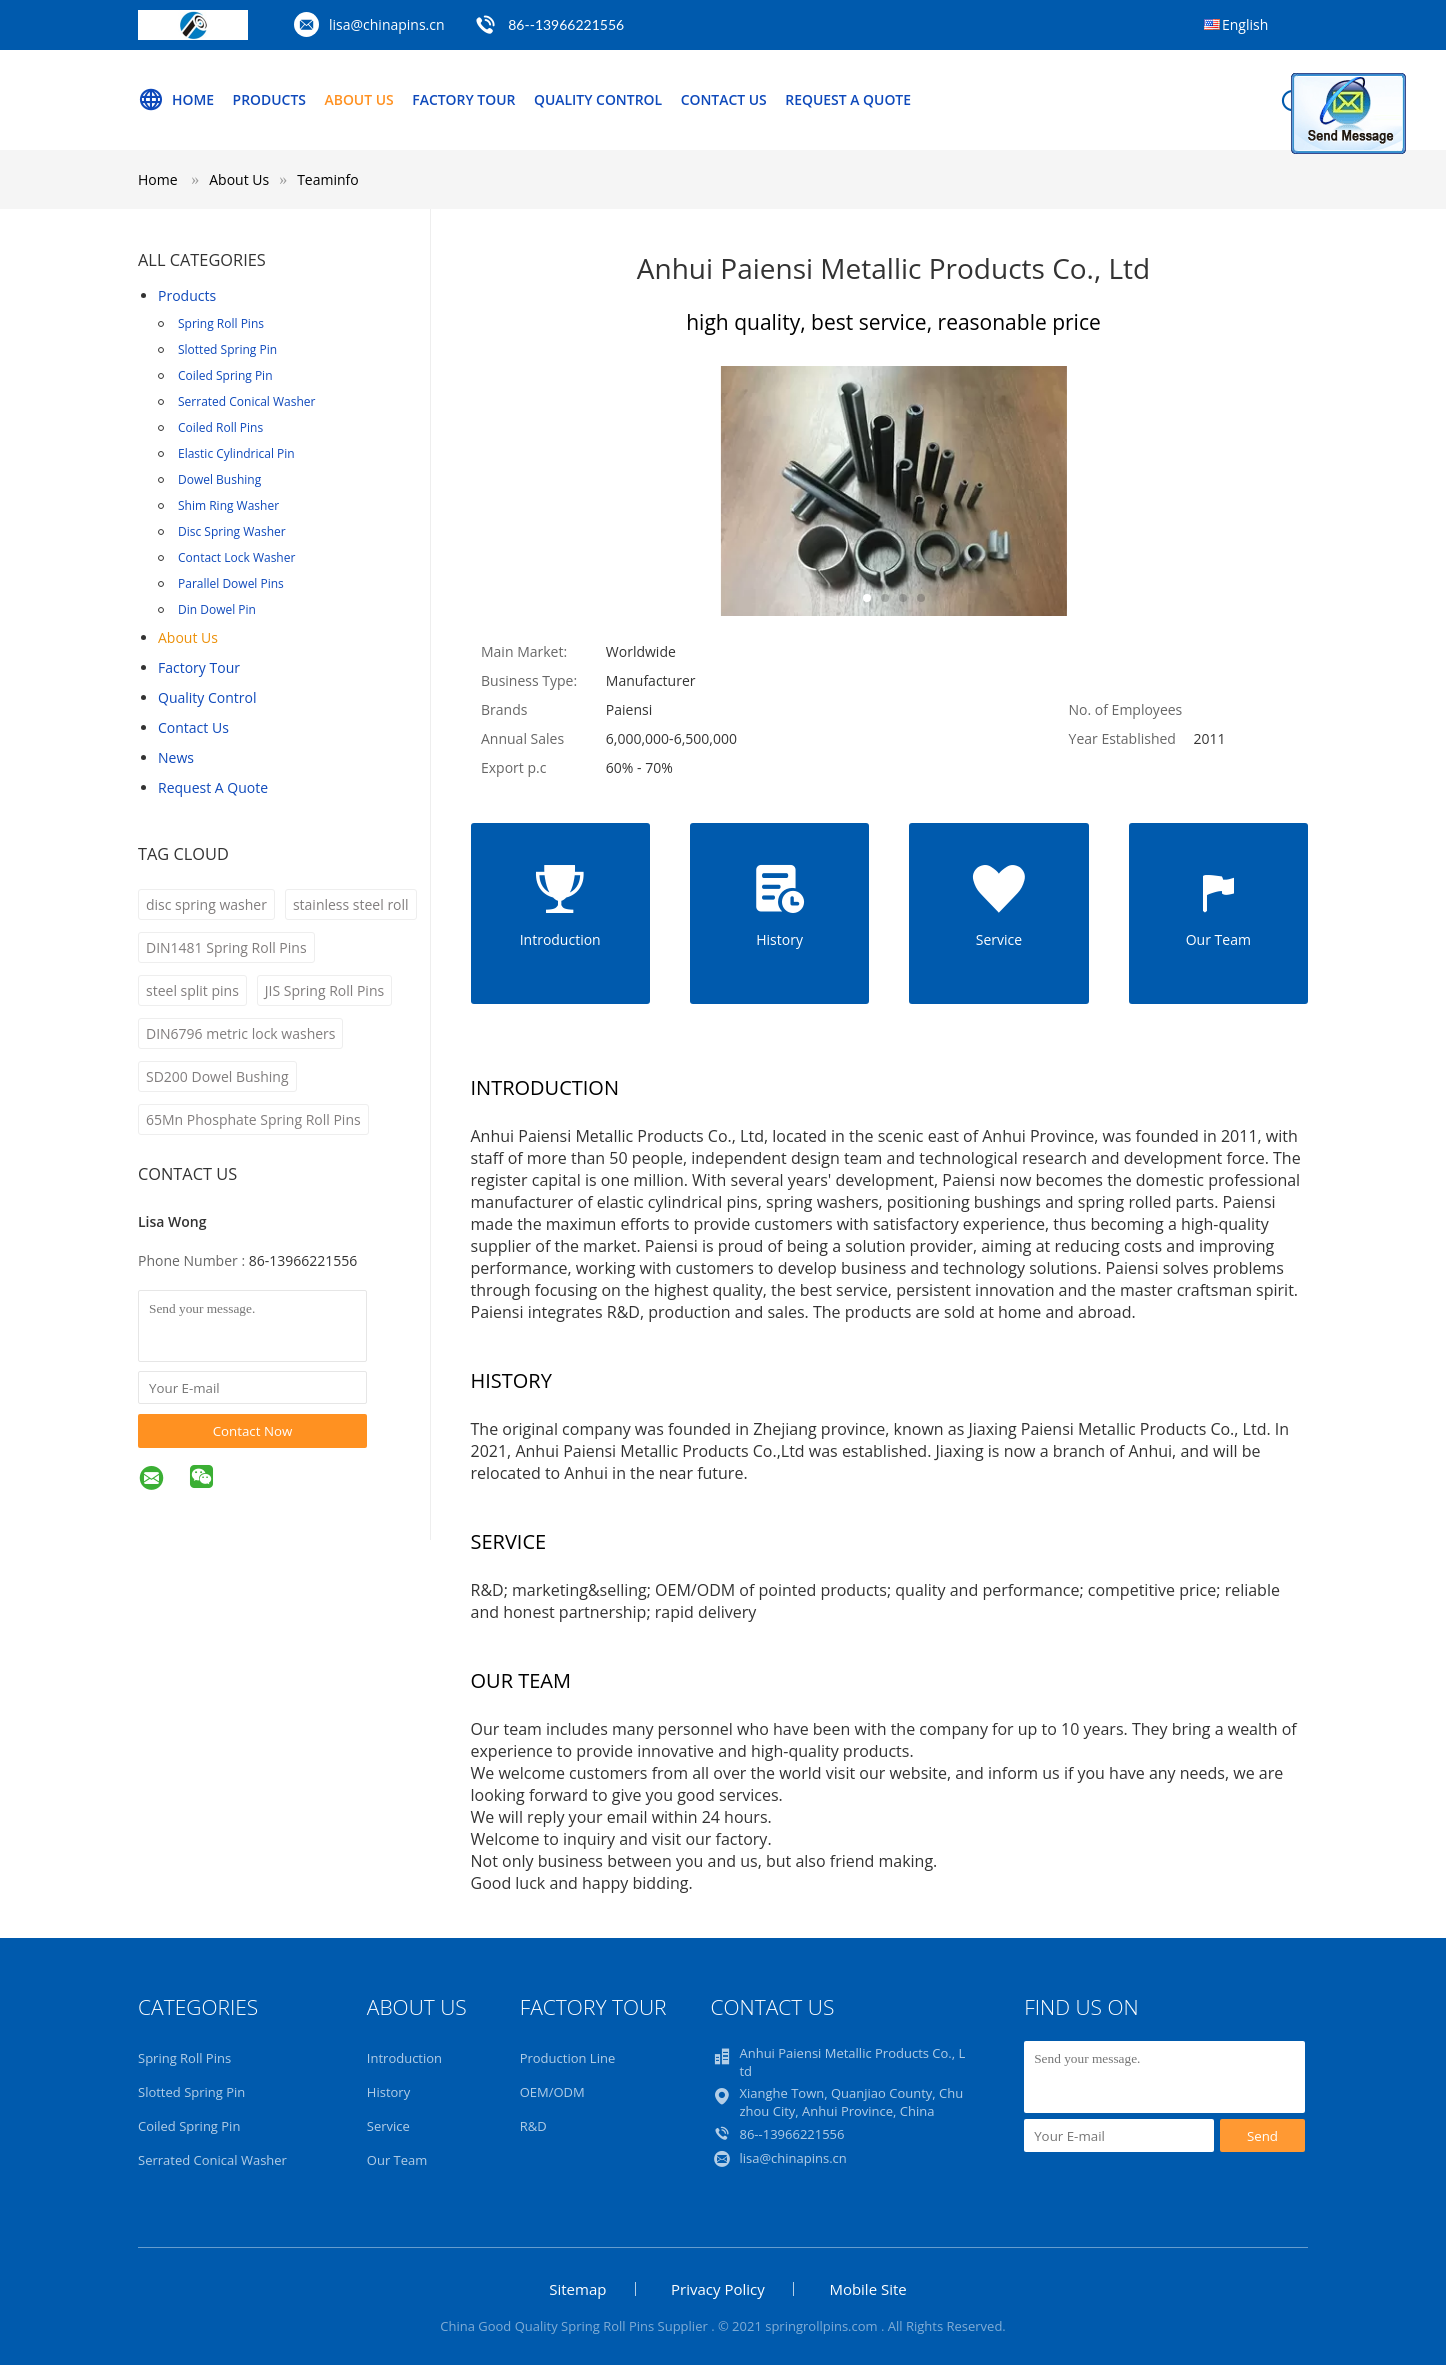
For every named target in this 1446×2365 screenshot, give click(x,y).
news (176, 757)
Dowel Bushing (219, 479)
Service (388, 2126)
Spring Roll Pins (221, 323)
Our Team (397, 2160)
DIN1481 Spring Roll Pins (226, 947)
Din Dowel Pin (217, 609)
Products (270, 99)
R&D (533, 2126)
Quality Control (600, 99)
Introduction (404, 2058)
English (1245, 24)
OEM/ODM (552, 2092)
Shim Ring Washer (228, 505)
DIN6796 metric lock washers (240, 1033)
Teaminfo (328, 179)
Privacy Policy (718, 2289)
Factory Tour (465, 99)
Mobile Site (867, 2289)
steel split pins (192, 990)
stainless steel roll (351, 904)
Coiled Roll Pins (220, 427)
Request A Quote (851, 99)
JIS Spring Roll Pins (324, 990)
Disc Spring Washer (232, 531)
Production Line (568, 2058)
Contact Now (253, 1431)
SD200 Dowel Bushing (217, 1076)
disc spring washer (206, 904)
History (388, 2092)
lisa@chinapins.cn (387, 24)
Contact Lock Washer (236, 557)
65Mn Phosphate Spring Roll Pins (253, 1119)
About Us (360, 99)
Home (176, 100)
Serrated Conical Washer (246, 401)
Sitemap (577, 2289)
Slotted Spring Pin (227, 349)
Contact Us (726, 99)
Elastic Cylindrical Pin (236, 453)
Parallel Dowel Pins (231, 583)
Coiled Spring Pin (225, 375)
